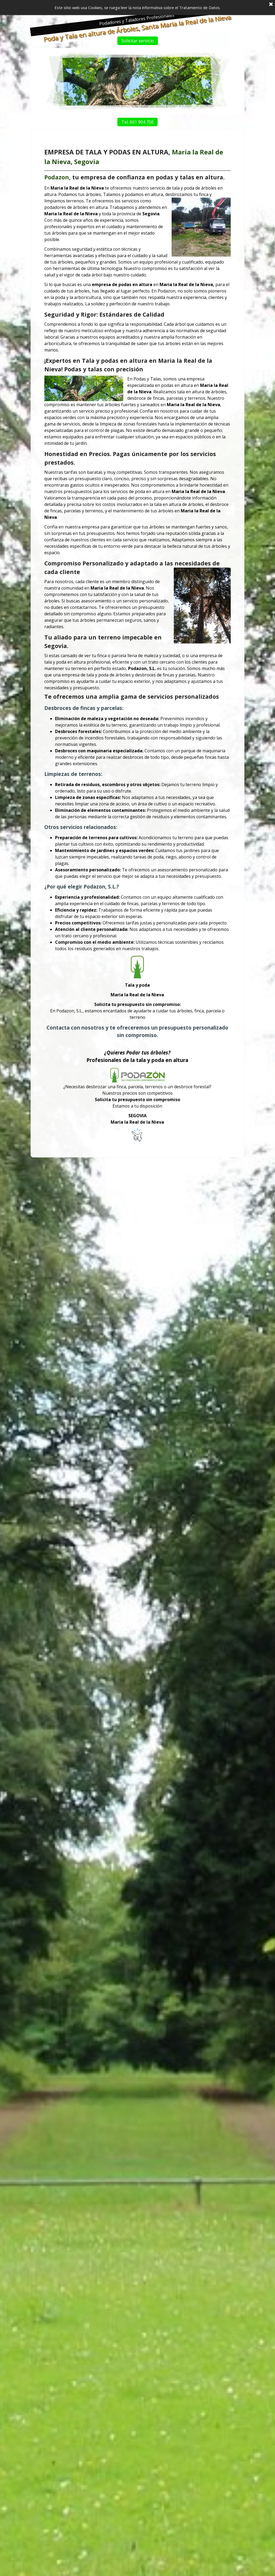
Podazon (70, 253)
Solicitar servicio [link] (145, 41)
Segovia (95, 240)
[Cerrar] (271, 3)
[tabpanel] (138, 645)
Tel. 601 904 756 (146, 122)
